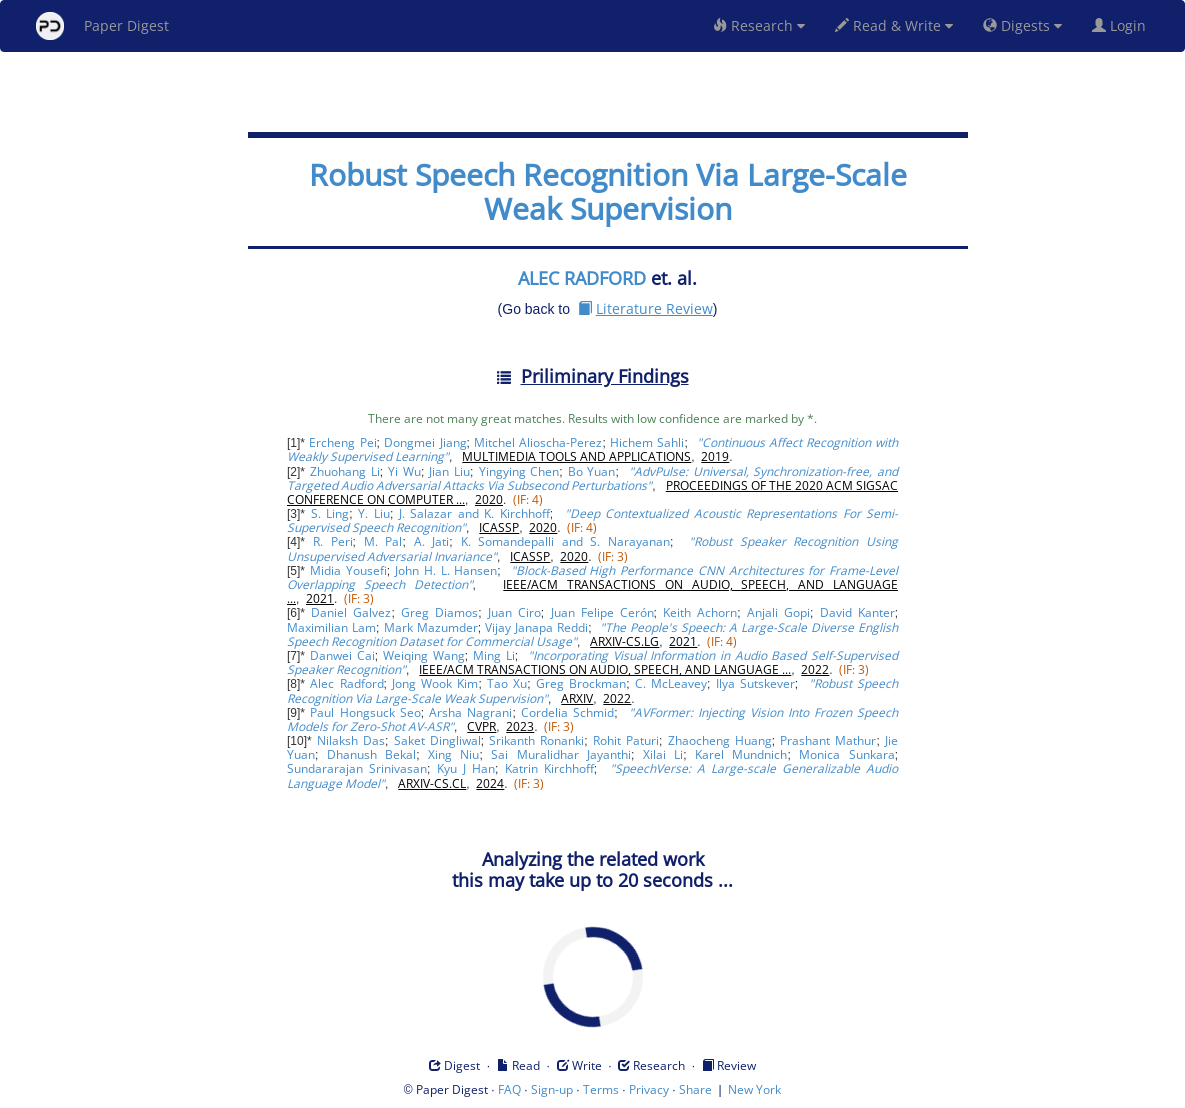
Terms (601, 1089)
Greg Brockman (581, 683)
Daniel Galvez (351, 612)
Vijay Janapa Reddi (536, 627)
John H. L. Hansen (446, 570)
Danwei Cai (342, 655)
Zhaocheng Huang (720, 740)
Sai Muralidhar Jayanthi (561, 754)
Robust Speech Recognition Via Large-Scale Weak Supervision (608, 191)
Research (759, 25)
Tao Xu (507, 683)
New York (754, 1089)
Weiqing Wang (424, 655)
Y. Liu (373, 513)
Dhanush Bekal (371, 754)
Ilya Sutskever (755, 683)
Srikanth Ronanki (536, 740)
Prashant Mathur (828, 740)
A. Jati (432, 541)
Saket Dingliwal (437, 740)
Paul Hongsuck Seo (365, 712)
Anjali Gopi (778, 612)
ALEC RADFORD (582, 278)
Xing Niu (453, 754)
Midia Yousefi (348, 570)
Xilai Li (663, 754)
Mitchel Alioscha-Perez (538, 442)
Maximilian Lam (331, 627)
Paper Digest (102, 26)
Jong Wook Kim (435, 683)
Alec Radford (346, 683)
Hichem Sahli (647, 442)
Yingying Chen (519, 471)
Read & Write (894, 25)
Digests (1022, 25)
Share (695, 1089)
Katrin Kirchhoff (549, 768)
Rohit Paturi (626, 740)
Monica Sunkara (846, 754)
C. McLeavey (671, 683)
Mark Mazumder (431, 627)
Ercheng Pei (342, 442)
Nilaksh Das (351, 740)
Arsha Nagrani (470, 712)
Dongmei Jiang (425, 442)
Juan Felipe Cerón (602, 612)
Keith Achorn (700, 612)
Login (1123, 25)
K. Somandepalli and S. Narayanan (565, 541)
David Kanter (857, 612)
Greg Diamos (439, 612)
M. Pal (383, 541)
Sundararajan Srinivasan (357, 768)
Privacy (649, 1089)
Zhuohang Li (345, 471)
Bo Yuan (592, 471)
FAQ (509, 1089)
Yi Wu (404, 471)
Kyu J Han (466, 768)
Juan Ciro (514, 612)
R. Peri (333, 541)
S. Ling (330, 513)
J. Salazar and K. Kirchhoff (474, 513)
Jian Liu (449, 471)
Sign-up (552, 1089)
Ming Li (494, 655)
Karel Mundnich (741, 754)
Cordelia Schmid (567, 712)
